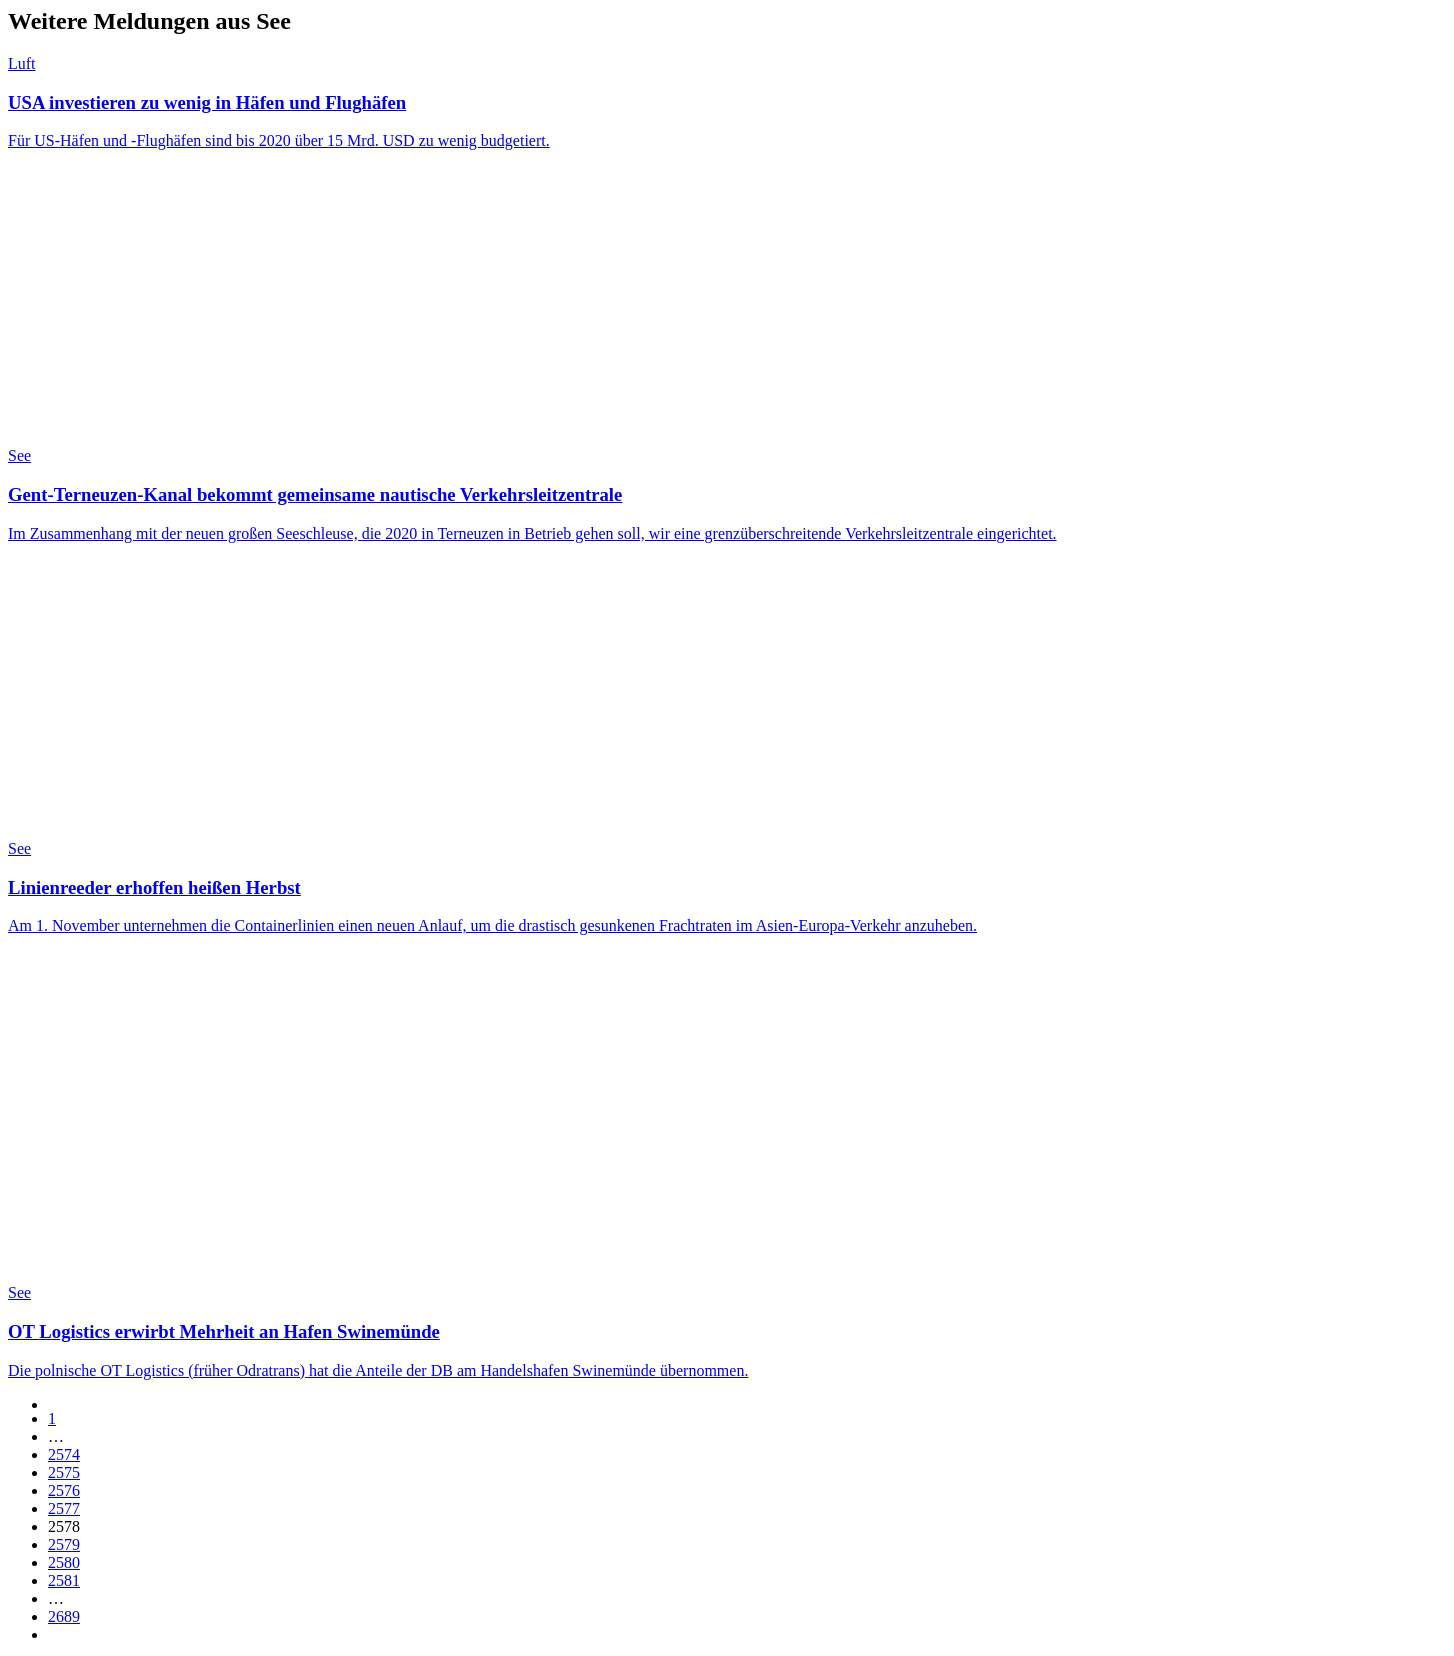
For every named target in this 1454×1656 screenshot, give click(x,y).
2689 (64, 1616)
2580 (64, 1562)
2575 (64, 1472)
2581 (64, 1580)
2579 (64, 1544)
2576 (64, 1490)
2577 (64, 1508)
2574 (64, 1454)
